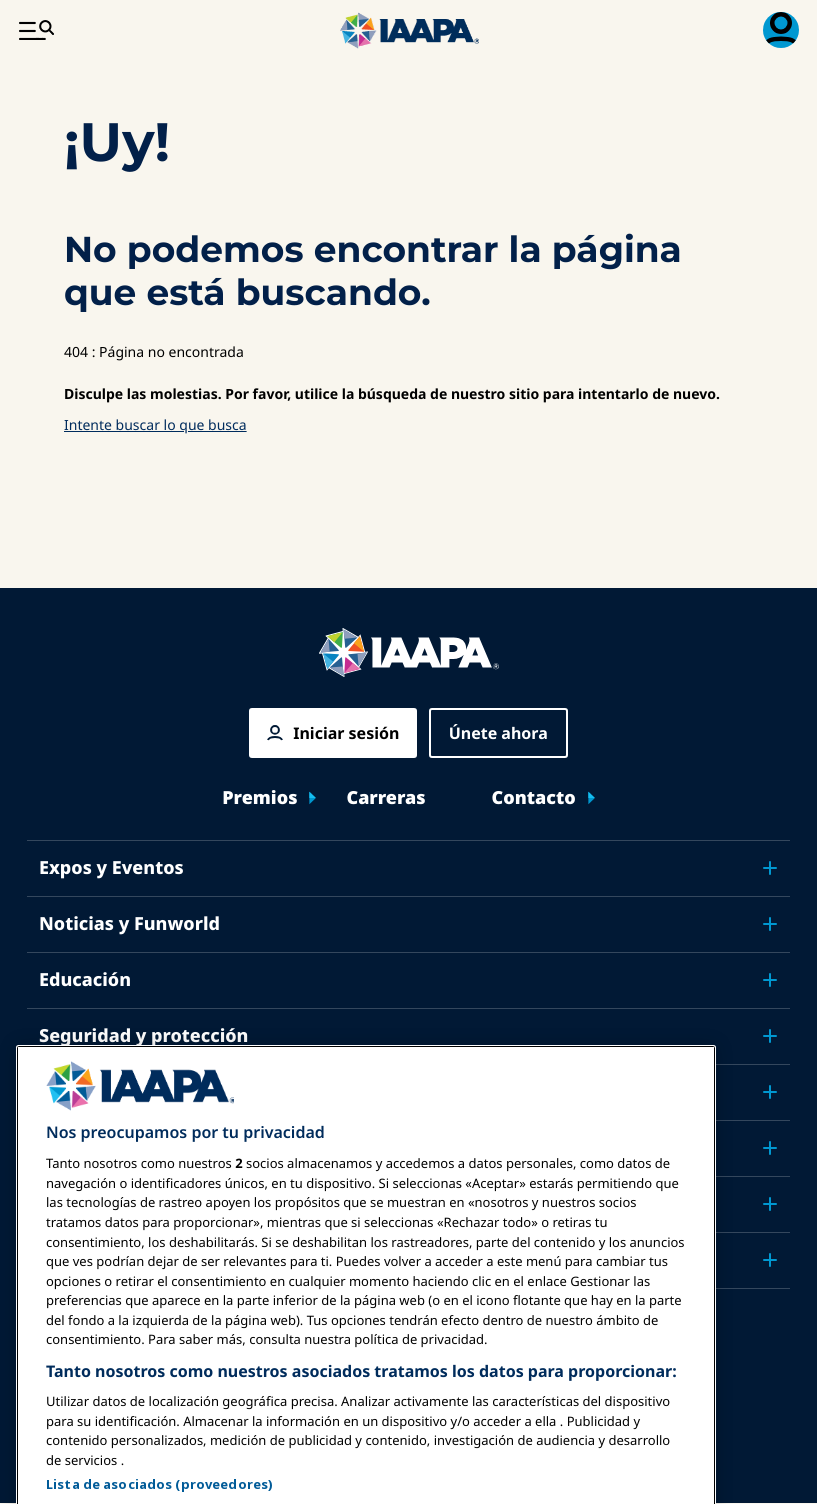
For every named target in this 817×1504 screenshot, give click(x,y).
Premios (259, 798)
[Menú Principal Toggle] (36, 30)
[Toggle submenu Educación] (770, 980)
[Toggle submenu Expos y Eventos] (770, 868)
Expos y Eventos (111, 868)
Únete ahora (498, 733)
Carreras (385, 798)
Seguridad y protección (143, 1036)
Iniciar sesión (346, 733)
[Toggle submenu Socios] (770, 1260)
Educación (85, 980)
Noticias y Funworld (129, 924)
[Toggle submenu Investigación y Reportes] (770, 1148)
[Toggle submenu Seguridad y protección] (770, 1036)
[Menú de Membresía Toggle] (781, 30)
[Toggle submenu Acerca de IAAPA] (770, 1204)
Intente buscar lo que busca (155, 425)
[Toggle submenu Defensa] (770, 1092)
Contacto (534, 798)
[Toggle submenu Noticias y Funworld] (770, 924)
